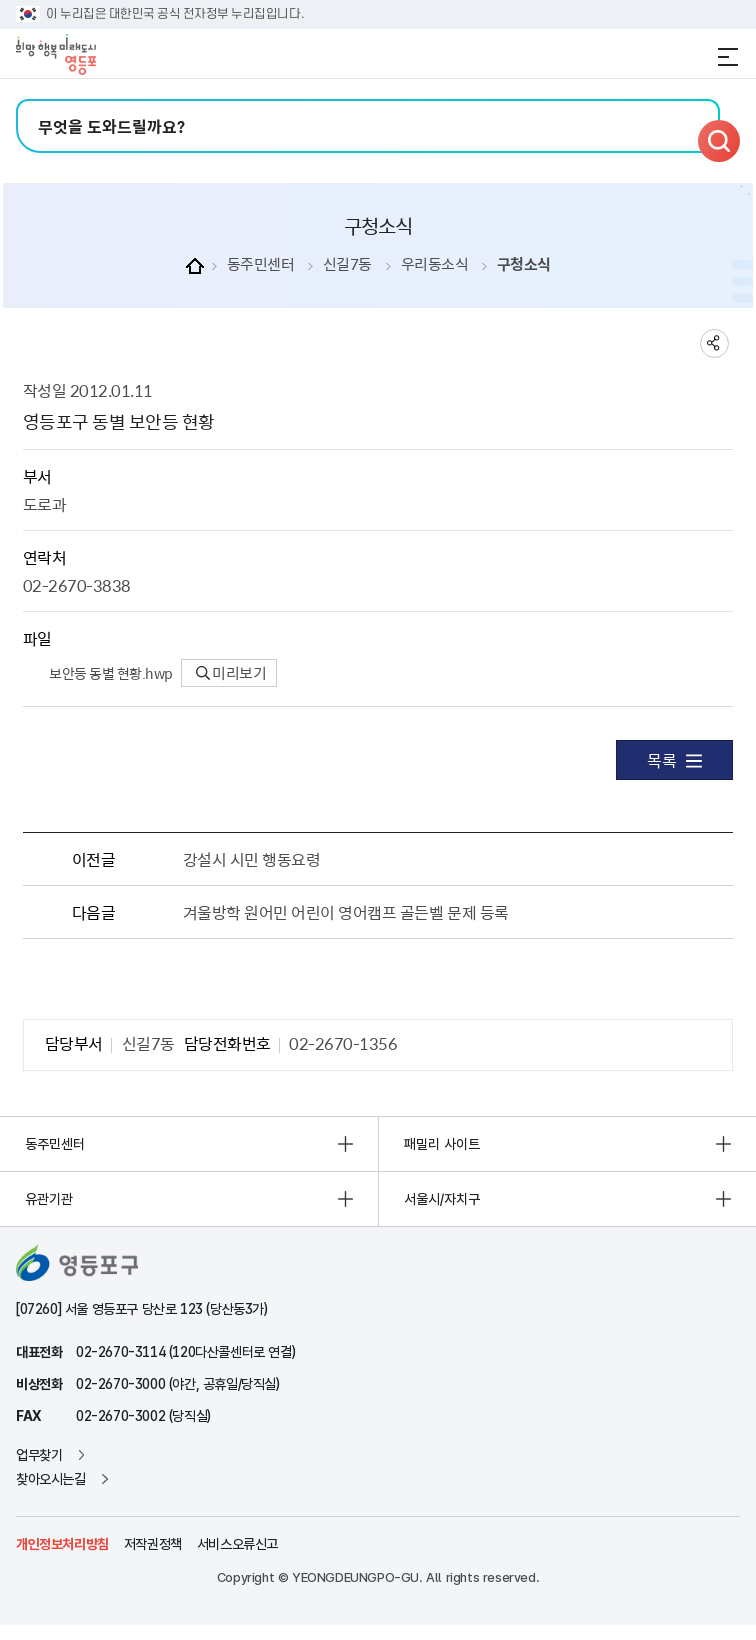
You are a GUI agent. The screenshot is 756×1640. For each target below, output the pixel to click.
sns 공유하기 (714, 343)
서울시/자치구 (442, 1199)
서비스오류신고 (237, 1544)
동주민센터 (261, 264)
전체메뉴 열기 (728, 57)
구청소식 (524, 264)
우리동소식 (435, 264)
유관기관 (49, 1199)
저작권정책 (153, 1544)
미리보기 (231, 673)
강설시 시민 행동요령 (252, 859)
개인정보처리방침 (62, 1544)
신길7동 (347, 264)
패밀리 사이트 (442, 1144)
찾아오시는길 (51, 1479)
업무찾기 (39, 1455)
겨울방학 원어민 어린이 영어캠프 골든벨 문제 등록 (346, 912)
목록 (674, 760)
